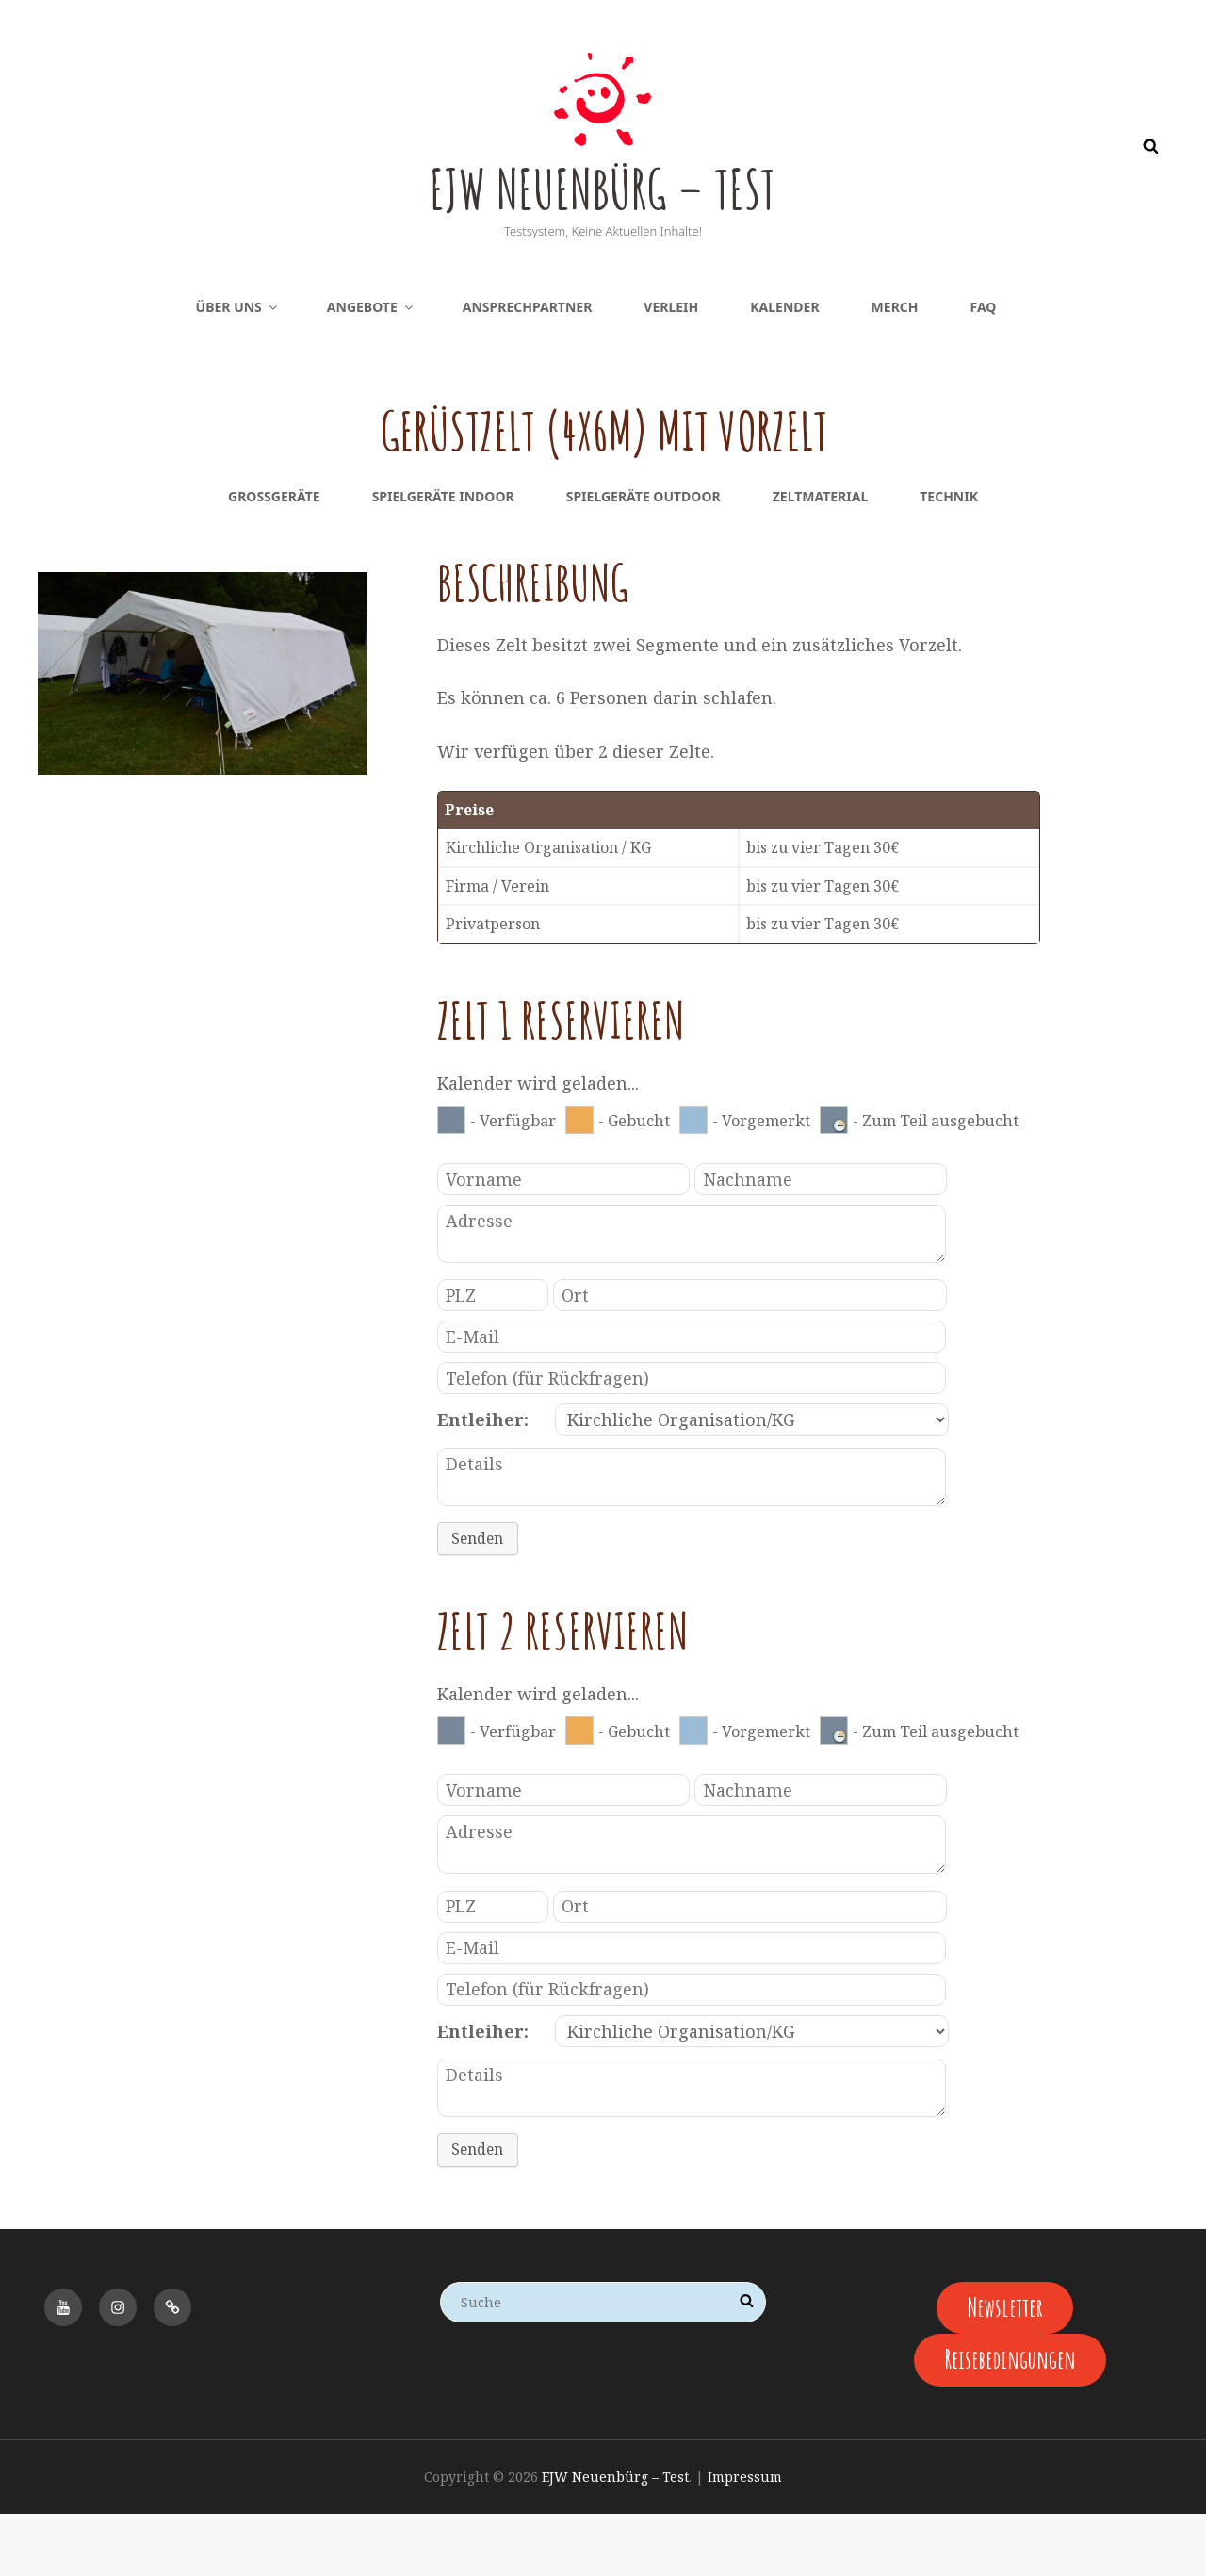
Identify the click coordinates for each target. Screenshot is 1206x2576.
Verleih (671, 369)
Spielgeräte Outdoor (643, 558)
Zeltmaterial (821, 558)
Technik (949, 558)
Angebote (371, 369)
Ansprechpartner (528, 369)
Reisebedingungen (1009, 2420)
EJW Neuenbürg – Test (603, 214)
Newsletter (1005, 2367)
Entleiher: (483, 1481)
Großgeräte (274, 558)
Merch (895, 369)
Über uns (238, 369)
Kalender (784, 369)
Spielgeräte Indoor (443, 558)
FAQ (983, 369)
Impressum (745, 2539)
